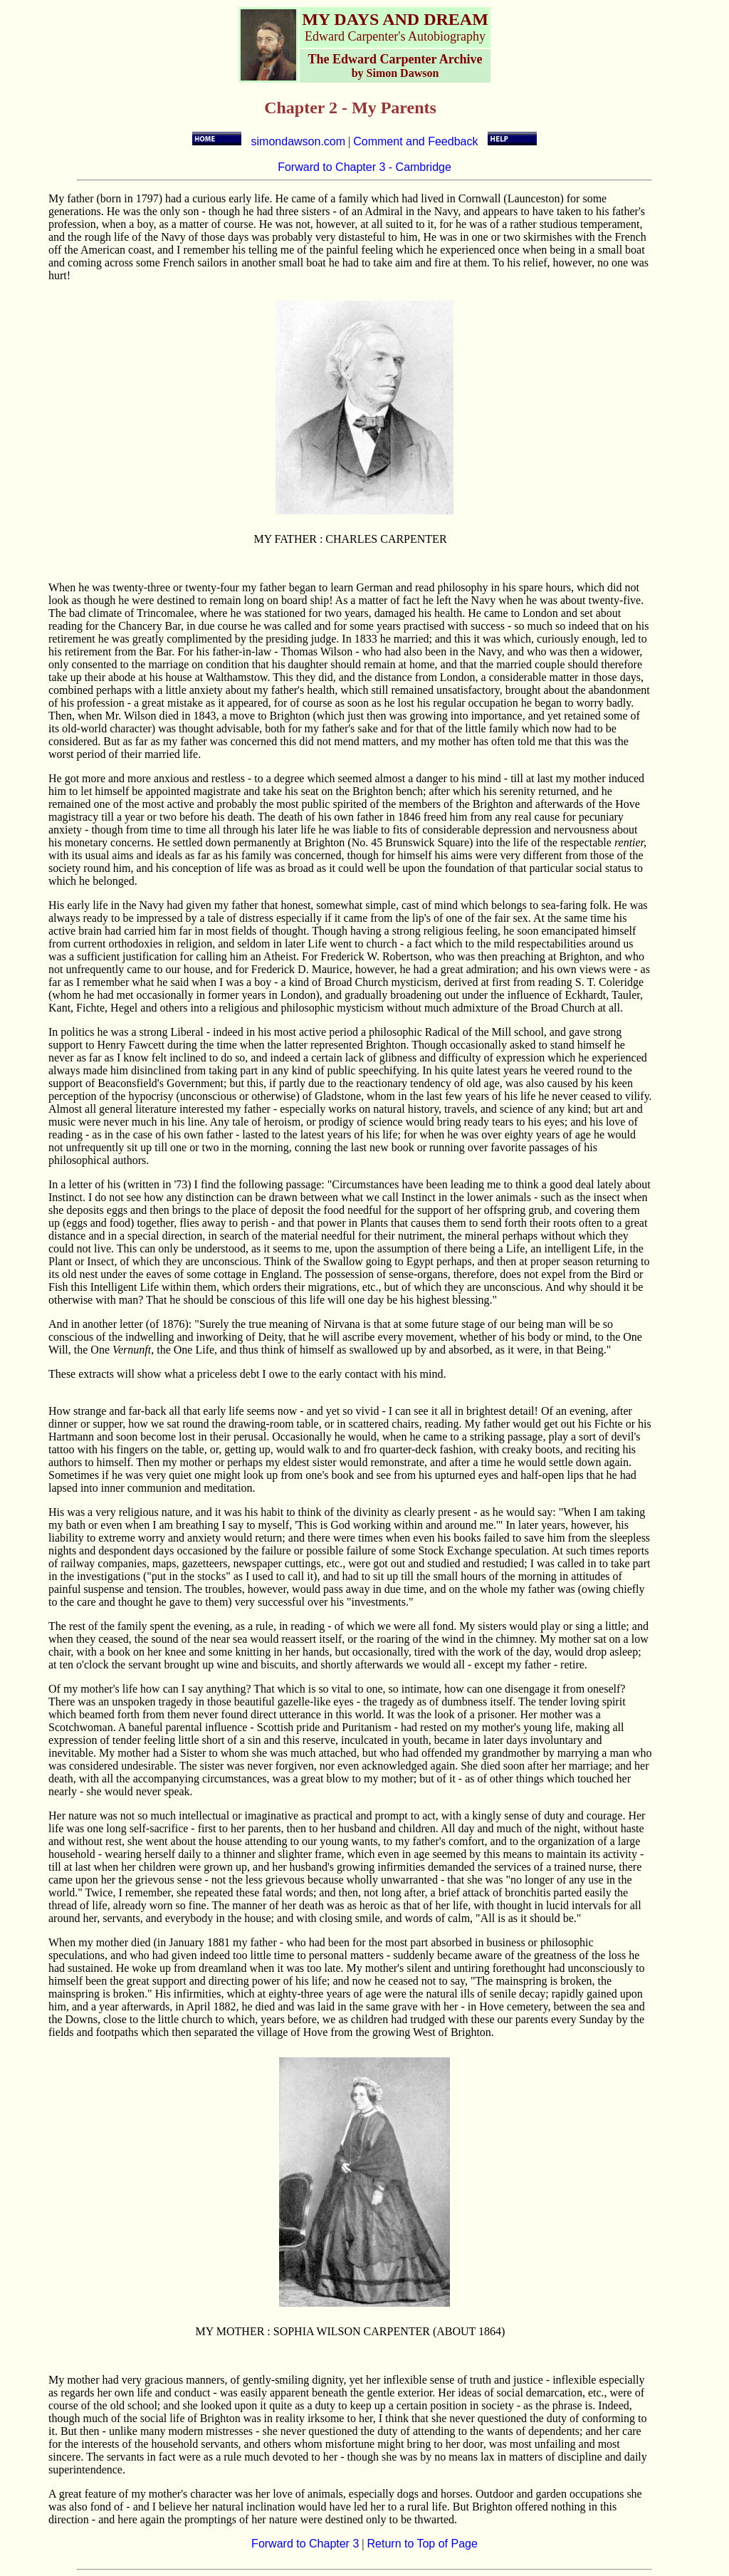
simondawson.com (298, 141)
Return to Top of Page (422, 2544)
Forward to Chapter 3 (305, 2544)
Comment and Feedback (415, 141)
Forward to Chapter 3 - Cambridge (364, 167)
